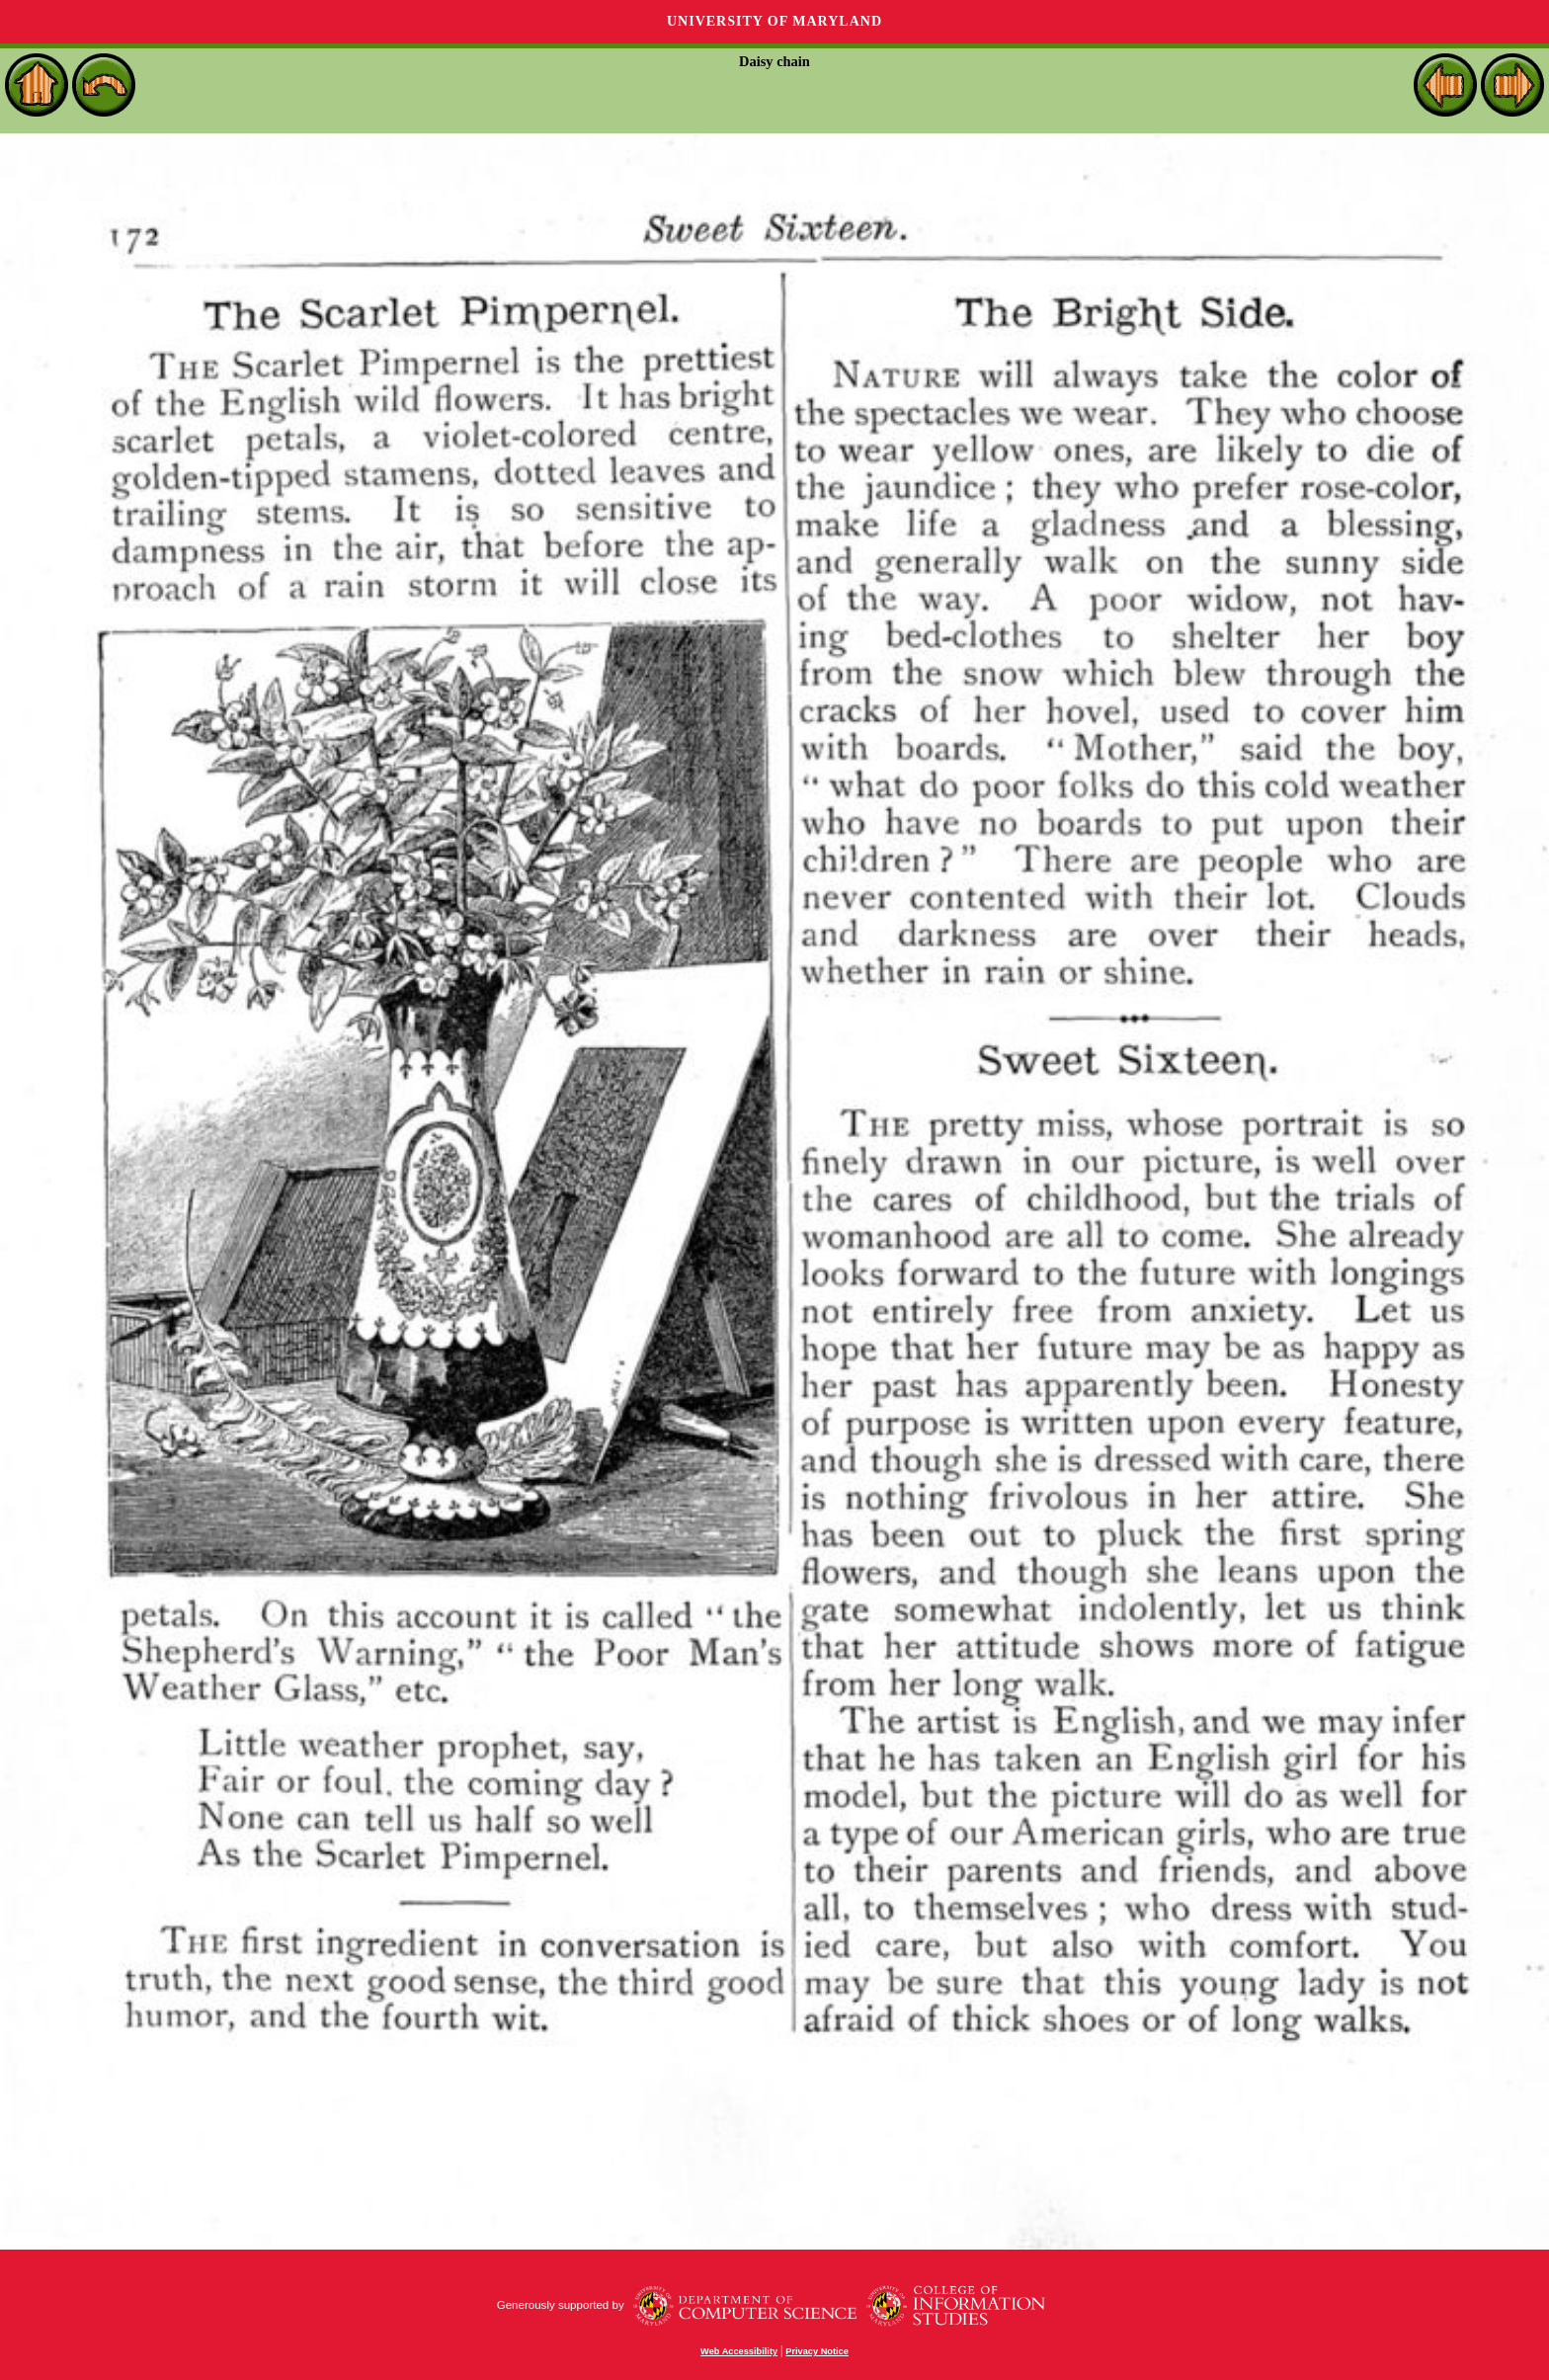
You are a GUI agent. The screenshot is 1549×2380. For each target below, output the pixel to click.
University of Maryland (774, 21)
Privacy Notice (817, 2351)
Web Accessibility (738, 2351)
